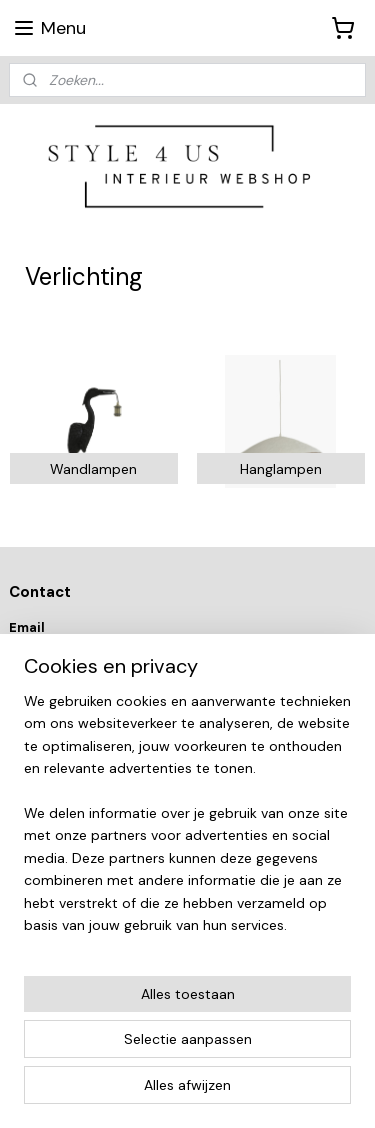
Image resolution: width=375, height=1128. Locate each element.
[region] (187, 821)
